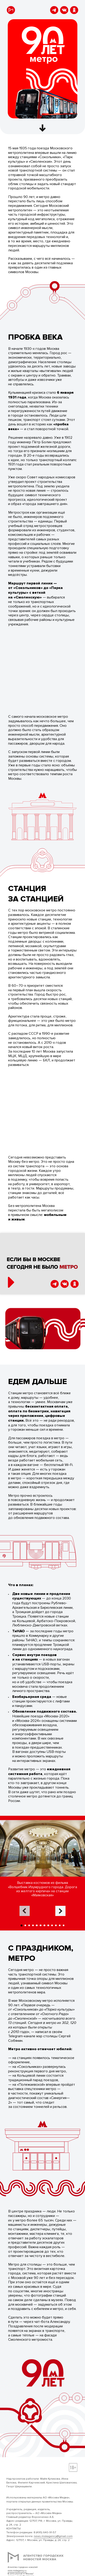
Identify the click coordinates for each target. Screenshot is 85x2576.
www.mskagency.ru (17, 2570)
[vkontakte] (65, 1284)
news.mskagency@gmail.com (53, 2536)
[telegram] (55, 1284)
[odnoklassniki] (74, 1284)
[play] (11, 1282)
